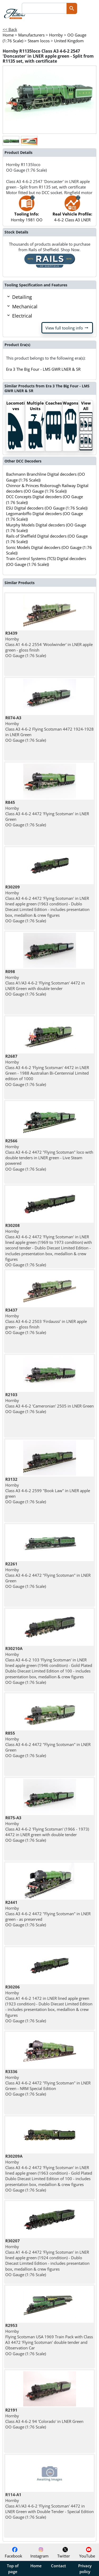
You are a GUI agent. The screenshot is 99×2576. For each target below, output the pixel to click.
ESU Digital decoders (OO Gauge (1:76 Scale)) (46, 508)
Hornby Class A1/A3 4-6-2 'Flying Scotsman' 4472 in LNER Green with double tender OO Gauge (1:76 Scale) (45, 983)
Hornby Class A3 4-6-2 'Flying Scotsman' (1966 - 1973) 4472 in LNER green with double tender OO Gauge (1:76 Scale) (47, 1829)
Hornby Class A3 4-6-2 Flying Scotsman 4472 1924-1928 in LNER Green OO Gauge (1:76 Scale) (49, 729)
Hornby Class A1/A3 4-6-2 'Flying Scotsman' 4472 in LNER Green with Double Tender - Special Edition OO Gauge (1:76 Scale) (49, 2506)
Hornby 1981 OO (27, 211)
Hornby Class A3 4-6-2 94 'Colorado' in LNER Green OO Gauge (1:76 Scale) (44, 2418)
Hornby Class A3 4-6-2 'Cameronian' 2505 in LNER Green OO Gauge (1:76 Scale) (49, 1403)
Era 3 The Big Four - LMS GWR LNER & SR (43, 369)
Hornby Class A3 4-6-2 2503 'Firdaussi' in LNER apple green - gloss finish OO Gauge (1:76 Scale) (46, 1321)
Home (36, 2565)
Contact (58, 2565)
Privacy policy (85, 2568)
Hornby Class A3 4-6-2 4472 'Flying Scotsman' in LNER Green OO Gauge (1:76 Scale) (47, 813)
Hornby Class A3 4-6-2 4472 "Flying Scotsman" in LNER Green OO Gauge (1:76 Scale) (48, 1575)
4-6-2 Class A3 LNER (72, 211)
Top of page (12, 2568)
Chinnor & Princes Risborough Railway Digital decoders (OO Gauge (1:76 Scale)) (47, 488)
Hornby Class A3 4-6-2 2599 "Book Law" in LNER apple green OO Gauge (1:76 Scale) (47, 1490)
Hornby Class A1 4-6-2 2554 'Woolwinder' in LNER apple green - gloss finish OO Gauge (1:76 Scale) (49, 644)
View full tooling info (67, 328)
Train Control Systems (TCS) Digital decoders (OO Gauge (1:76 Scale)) (46, 561)
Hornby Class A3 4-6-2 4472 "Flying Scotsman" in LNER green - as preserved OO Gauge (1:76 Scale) (48, 1913)
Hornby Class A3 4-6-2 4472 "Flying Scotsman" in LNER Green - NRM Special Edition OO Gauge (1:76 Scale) (48, 2083)
